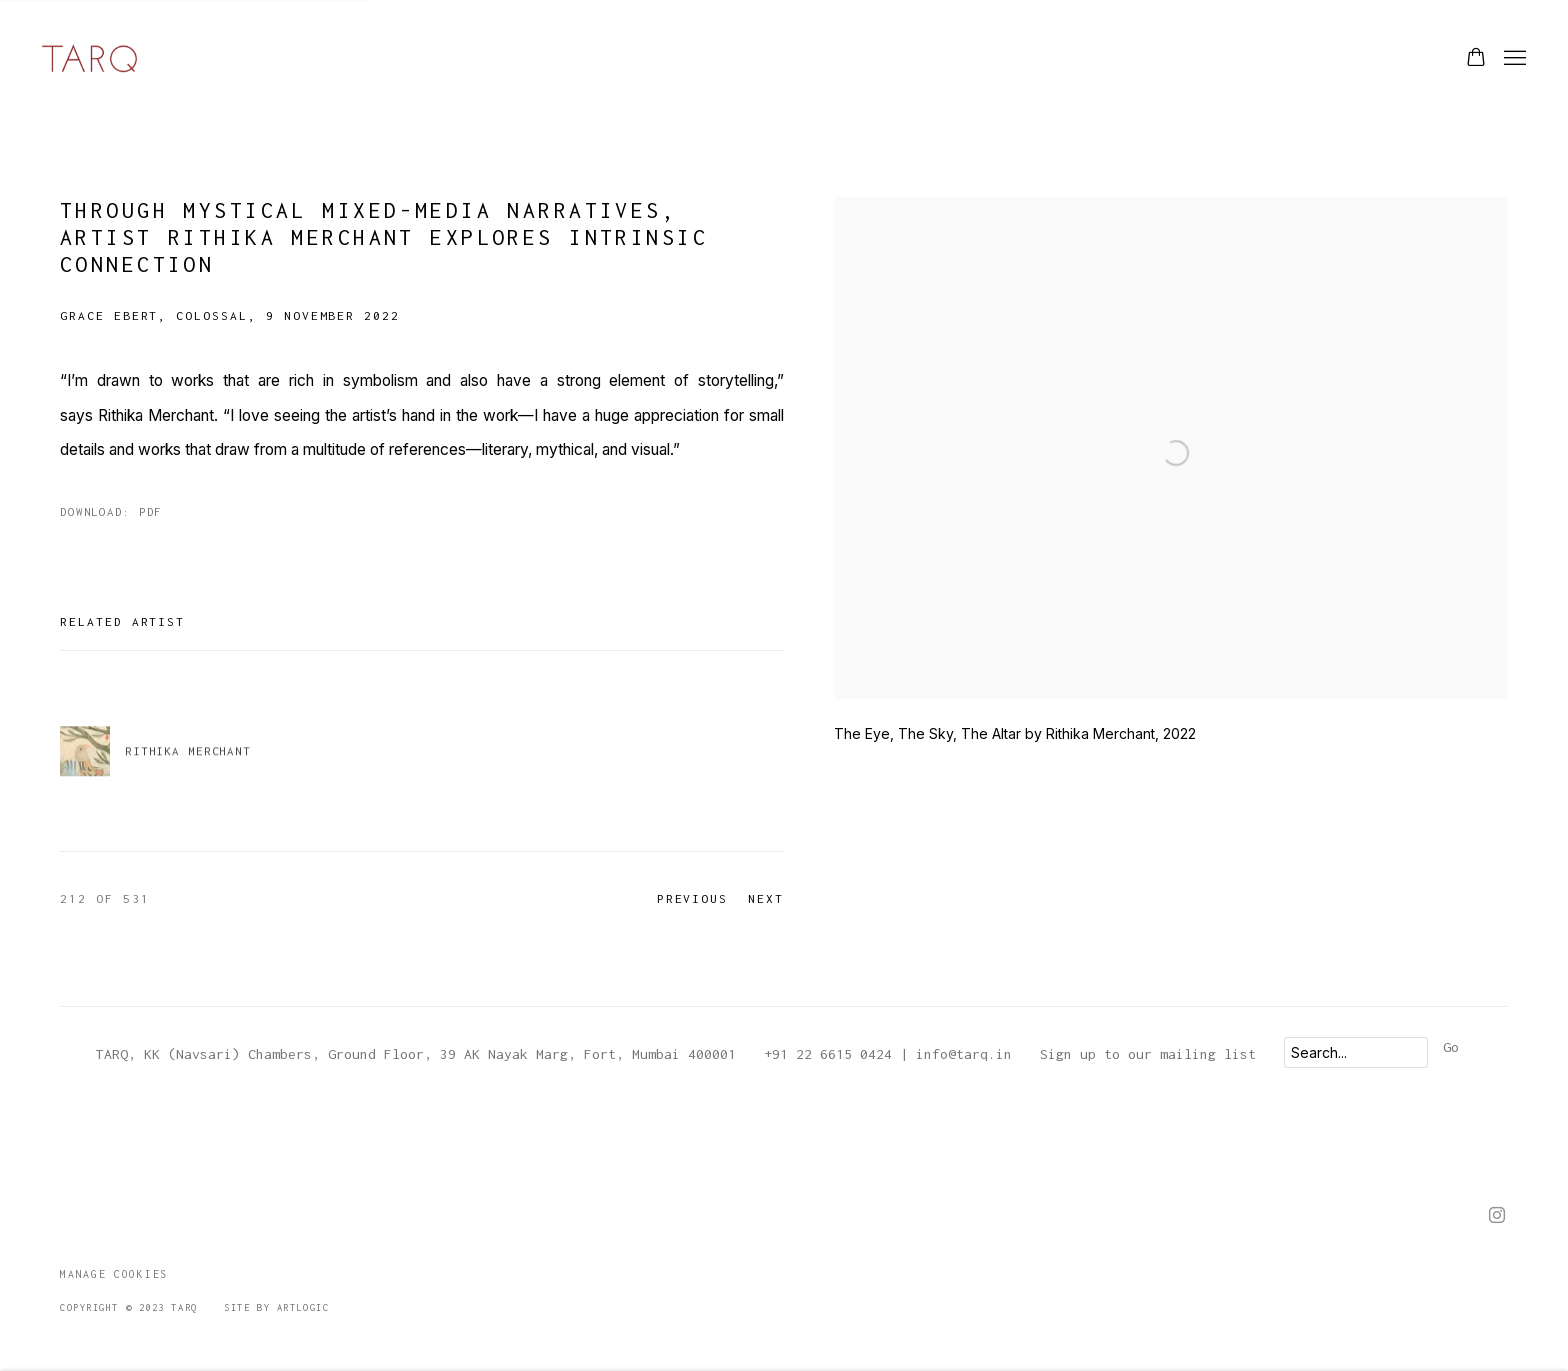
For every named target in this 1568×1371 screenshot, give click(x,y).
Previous (693, 898)
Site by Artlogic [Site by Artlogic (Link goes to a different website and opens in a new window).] (276, 1307)
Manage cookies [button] (114, 1274)
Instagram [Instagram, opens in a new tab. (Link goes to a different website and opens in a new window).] (1497, 1216)
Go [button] (1451, 1047)
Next (766, 898)
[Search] (1356, 1052)
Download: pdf (111, 511)
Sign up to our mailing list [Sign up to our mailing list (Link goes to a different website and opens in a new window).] (1148, 1054)
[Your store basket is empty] (1476, 59)
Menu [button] (1513, 59)
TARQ (90, 58)
